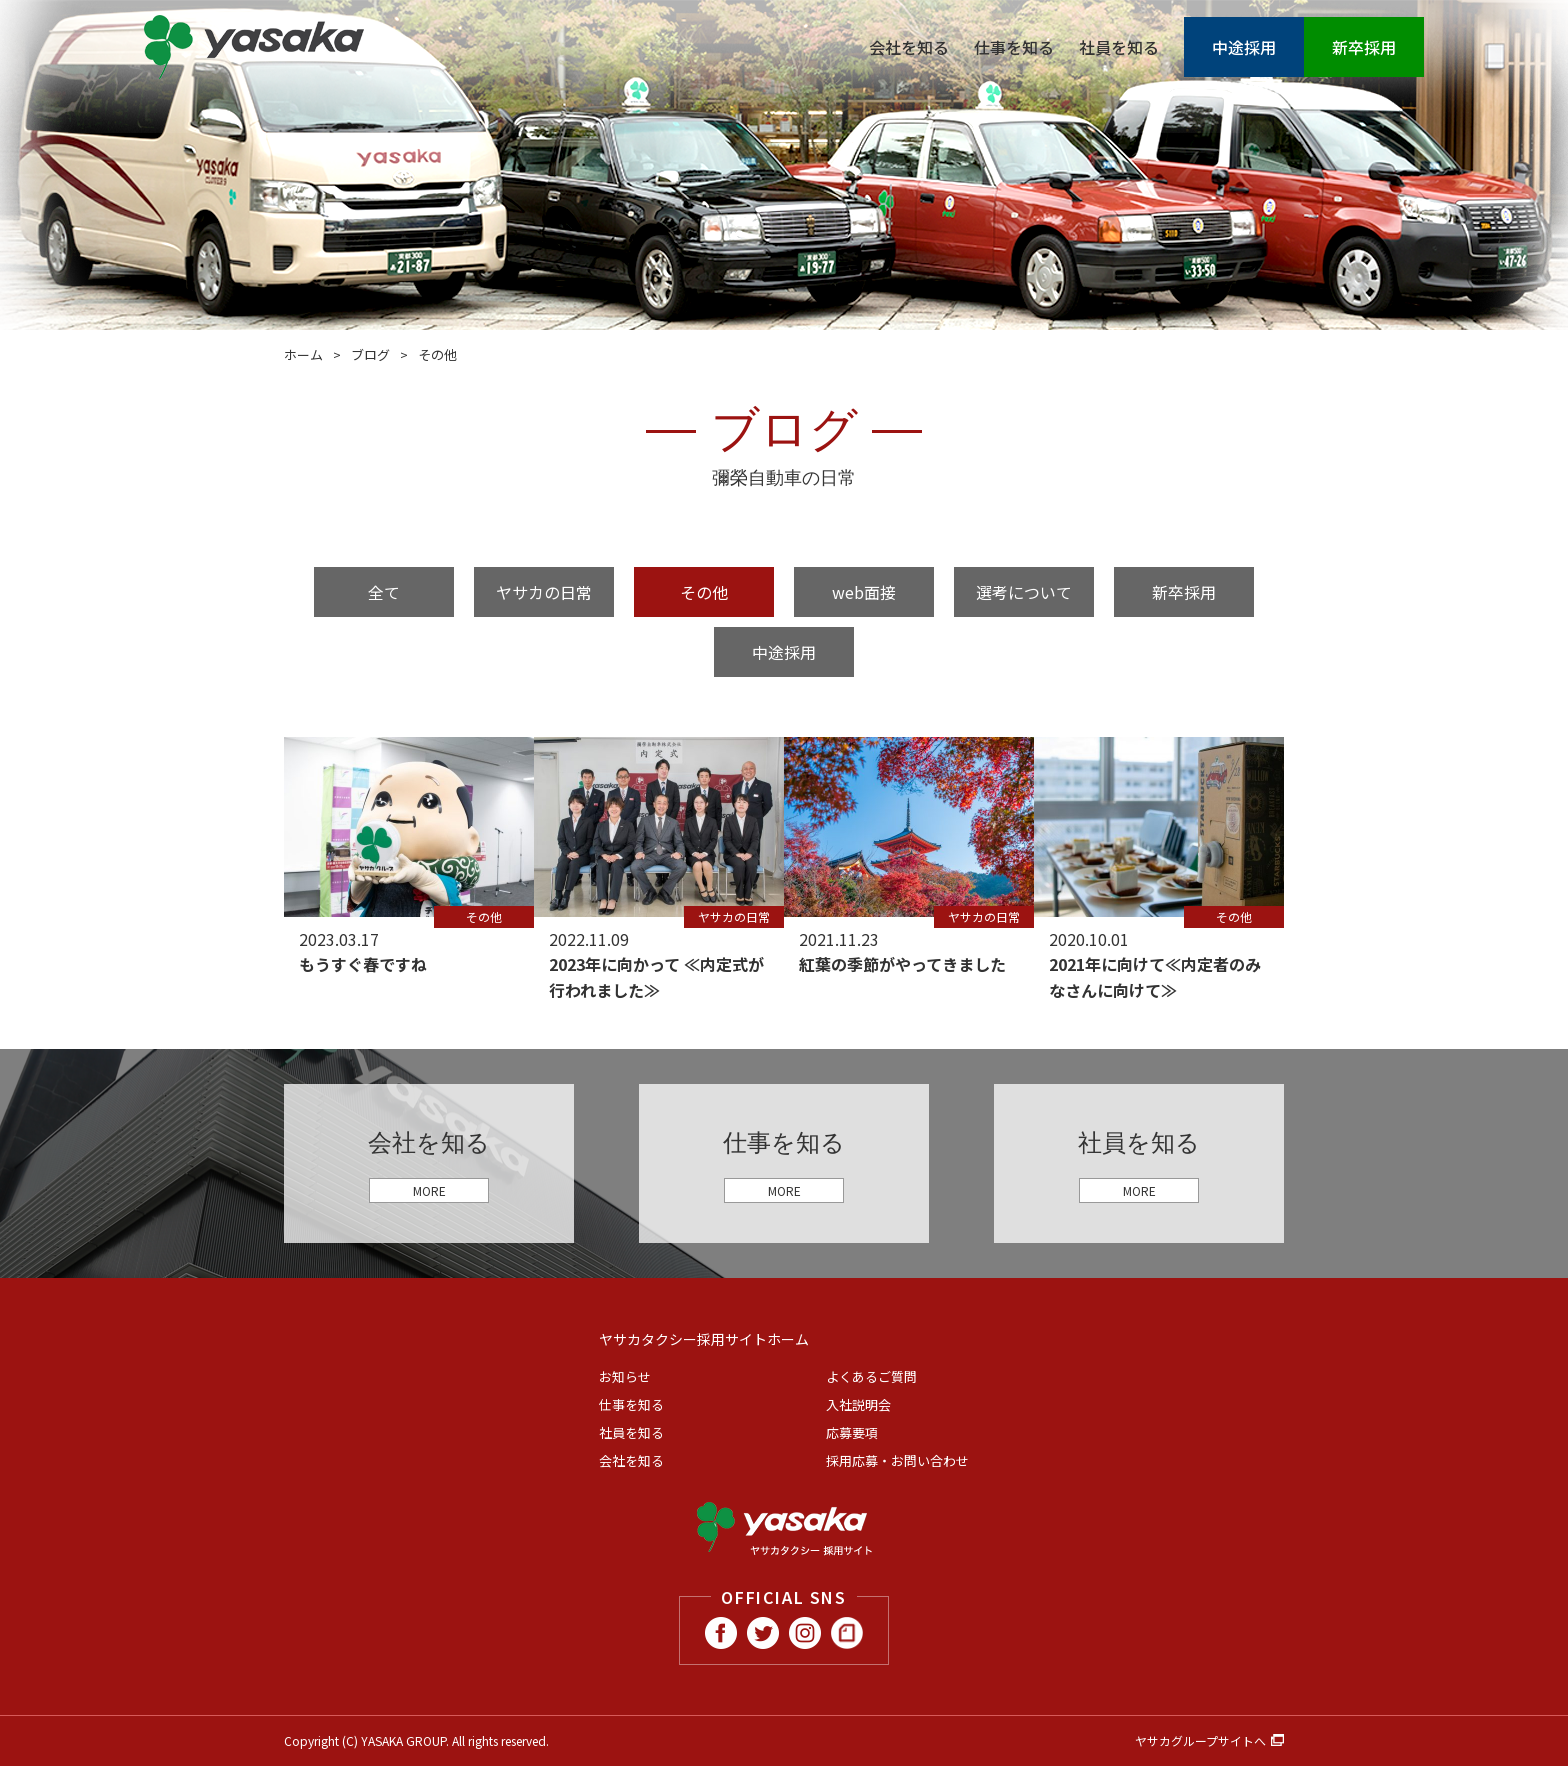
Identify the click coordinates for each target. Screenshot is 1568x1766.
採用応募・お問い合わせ (897, 1460)
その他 (704, 592)
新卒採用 (1364, 47)
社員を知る (1119, 47)
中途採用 (1244, 47)
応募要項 (852, 1432)
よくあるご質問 (871, 1376)
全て (384, 592)
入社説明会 (858, 1404)
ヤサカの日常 (544, 592)
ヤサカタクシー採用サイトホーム (704, 1339)
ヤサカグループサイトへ (1200, 1740)
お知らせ (625, 1376)
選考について (1024, 592)
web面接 (864, 592)
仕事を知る (1014, 47)
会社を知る (909, 47)
